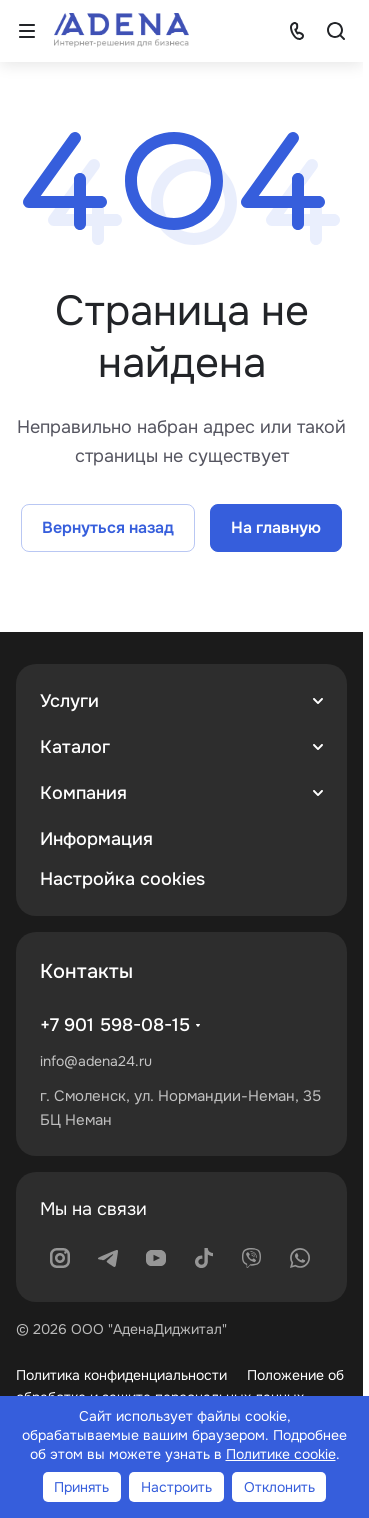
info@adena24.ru (96, 1061)
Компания (83, 793)
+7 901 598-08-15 (115, 1025)
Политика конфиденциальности (121, 1375)
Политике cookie (281, 1454)
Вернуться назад (108, 527)
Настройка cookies (122, 879)
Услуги (69, 701)
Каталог (75, 747)
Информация (96, 839)
